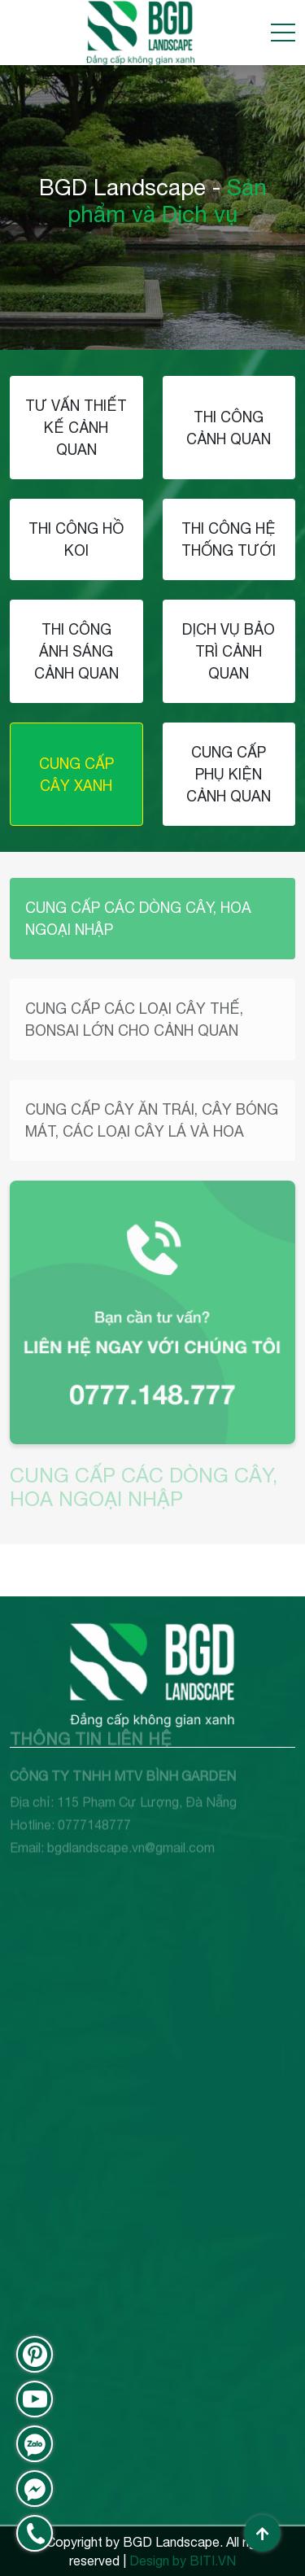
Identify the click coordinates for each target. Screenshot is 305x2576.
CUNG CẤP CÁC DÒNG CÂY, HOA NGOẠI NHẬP (138, 918)
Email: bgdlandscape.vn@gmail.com (112, 1827)
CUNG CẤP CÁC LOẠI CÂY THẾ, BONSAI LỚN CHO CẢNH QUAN (134, 1019)
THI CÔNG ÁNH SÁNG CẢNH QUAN (76, 651)
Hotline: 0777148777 (70, 1804)
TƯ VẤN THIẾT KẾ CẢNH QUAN (76, 427)
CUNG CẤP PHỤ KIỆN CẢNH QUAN (228, 774)
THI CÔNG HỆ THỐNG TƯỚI (228, 539)
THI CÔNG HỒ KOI (76, 539)
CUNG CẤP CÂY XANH (76, 774)
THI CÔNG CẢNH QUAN (228, 428)
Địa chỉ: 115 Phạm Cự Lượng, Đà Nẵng (123, 1782)
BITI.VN (213, 2560)
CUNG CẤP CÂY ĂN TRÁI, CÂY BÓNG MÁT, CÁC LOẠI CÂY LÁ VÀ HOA (151, 1120)
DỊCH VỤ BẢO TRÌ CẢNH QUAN (228, 651)
